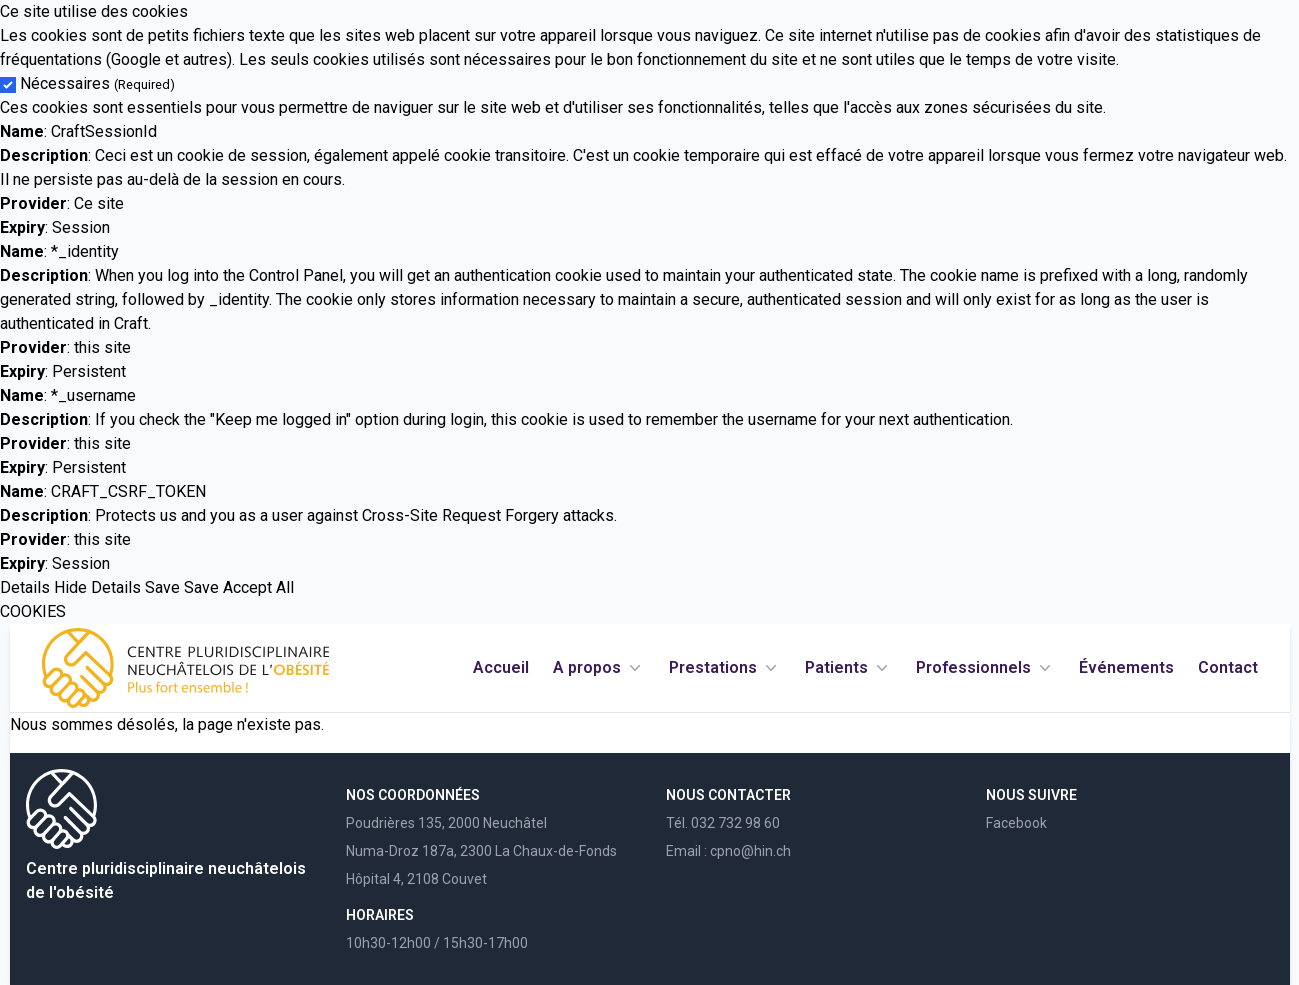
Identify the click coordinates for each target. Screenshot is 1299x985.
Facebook (1016, 823)
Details (25, 587)
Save (162, 587)
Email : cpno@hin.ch (728, 851)
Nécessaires (97, 83)
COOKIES (33, 611)
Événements (1126, 667)
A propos (599, 668)
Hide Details (97, 587)
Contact (1228, 667)
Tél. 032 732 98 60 (723, 823)
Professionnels (985, 668)
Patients (848, 668)
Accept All (258, 587)
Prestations (725, 668)
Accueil (501, 667)
